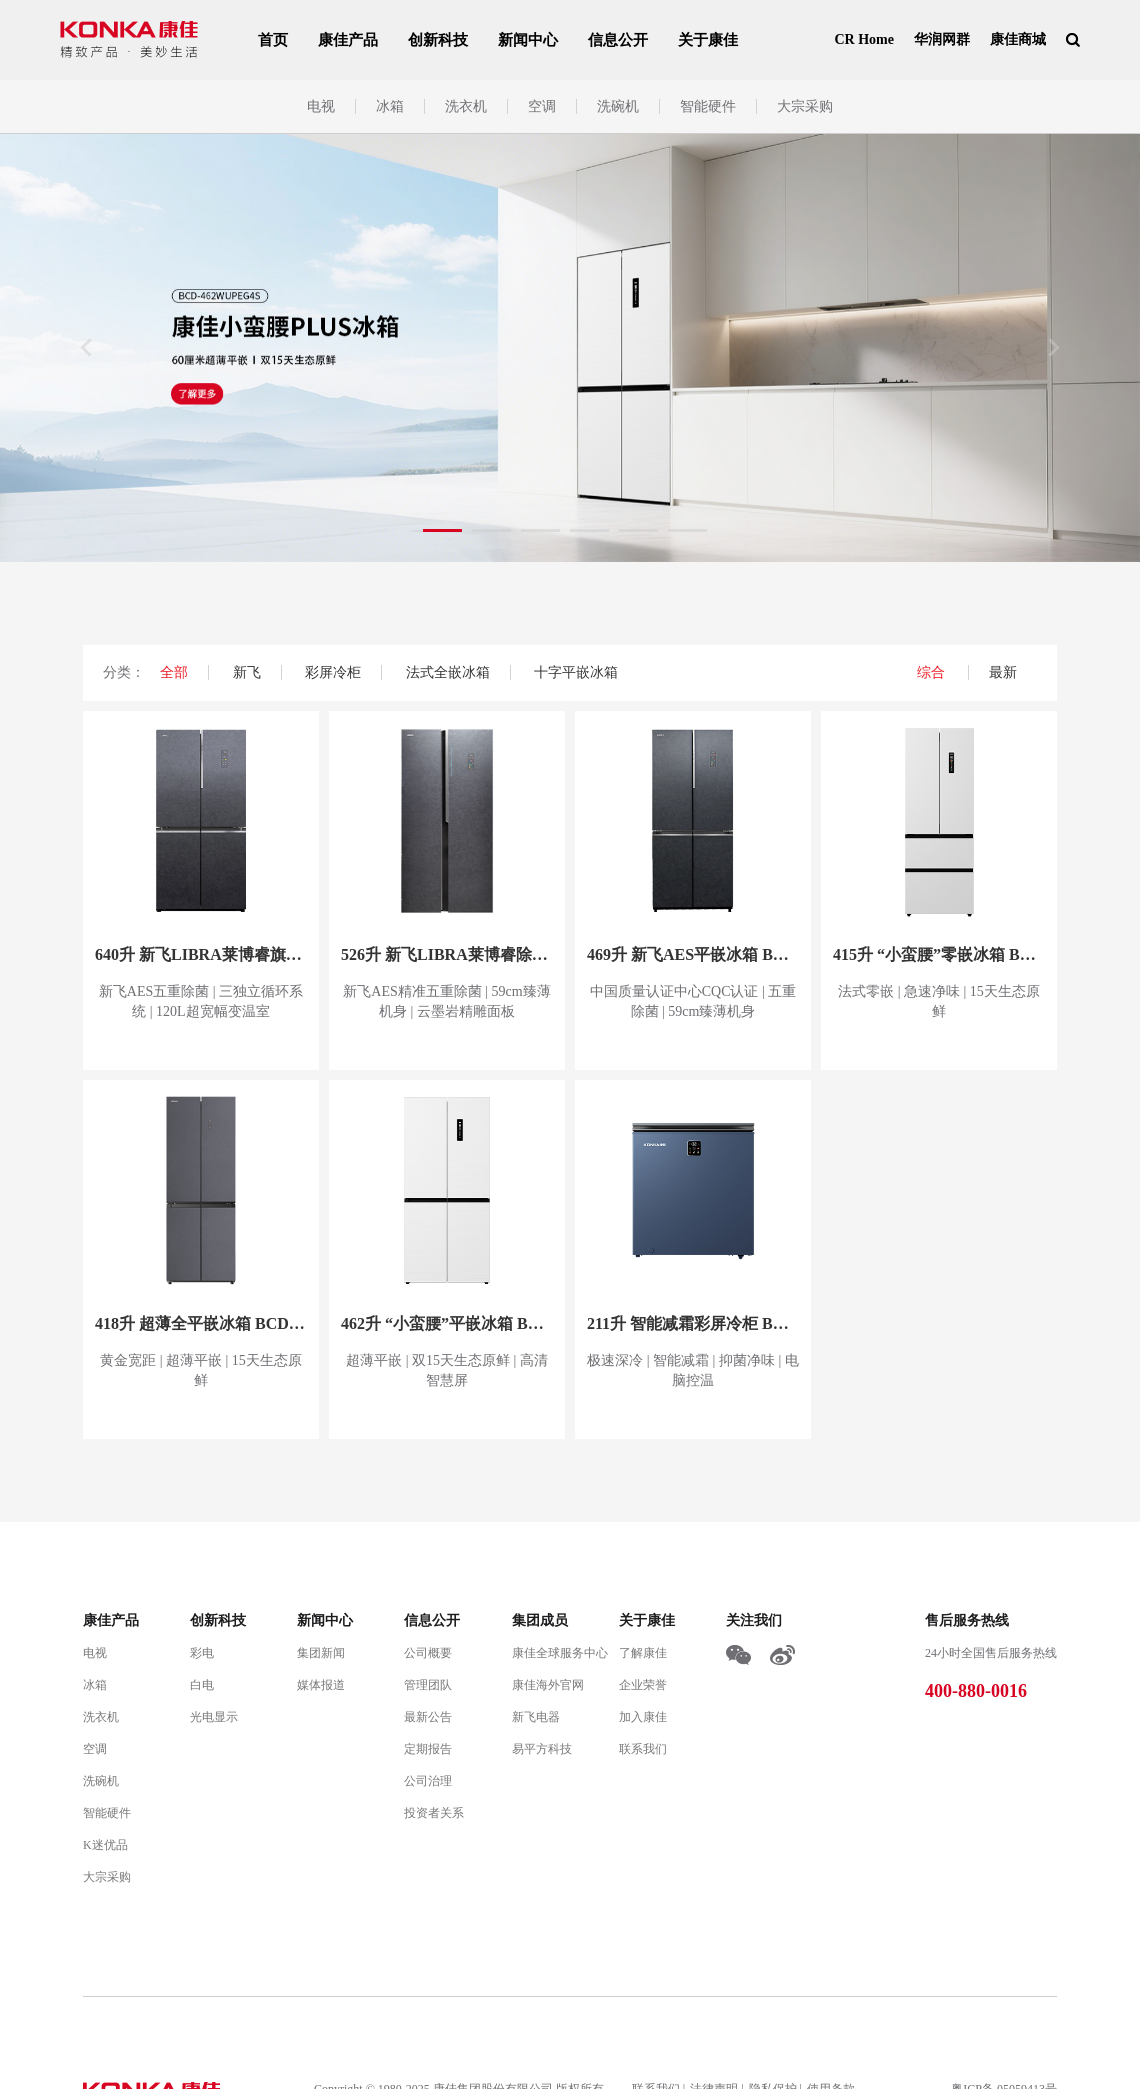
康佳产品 (348, 40)
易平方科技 (542, 1749)
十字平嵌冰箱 (576, 672)
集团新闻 (321, 1653)
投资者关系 (434, 1813)
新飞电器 (536, 1717)
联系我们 (643, 1749)
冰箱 (390, 106)
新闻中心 (528, 40)
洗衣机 (466, 106)
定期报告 (428, 1749)
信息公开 (618, 40)
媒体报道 (321, 1685)
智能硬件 (708, 106)
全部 (174, 672)
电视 (321, 106)
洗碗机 (618, 106)
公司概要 (428, 1653)
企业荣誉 (643, 1685)
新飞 (247, 672)
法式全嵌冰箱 (448, 672)
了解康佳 (643, 1653)
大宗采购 (805, 106)
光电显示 (214, 1717)
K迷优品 (105, 1845)
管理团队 (428, 1685)
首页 (273, 40)
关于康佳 (708, 40)
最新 (1003, 672)
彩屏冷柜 (333, 672)
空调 (542, 106)
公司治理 (428, 1781)
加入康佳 (643, 1717)
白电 (202, 1685)
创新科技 (438, 40)
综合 (933, 672)
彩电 (202, 1653)
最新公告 (428, 1717)
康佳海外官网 (548, 1685)
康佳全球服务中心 (560, 1653)
